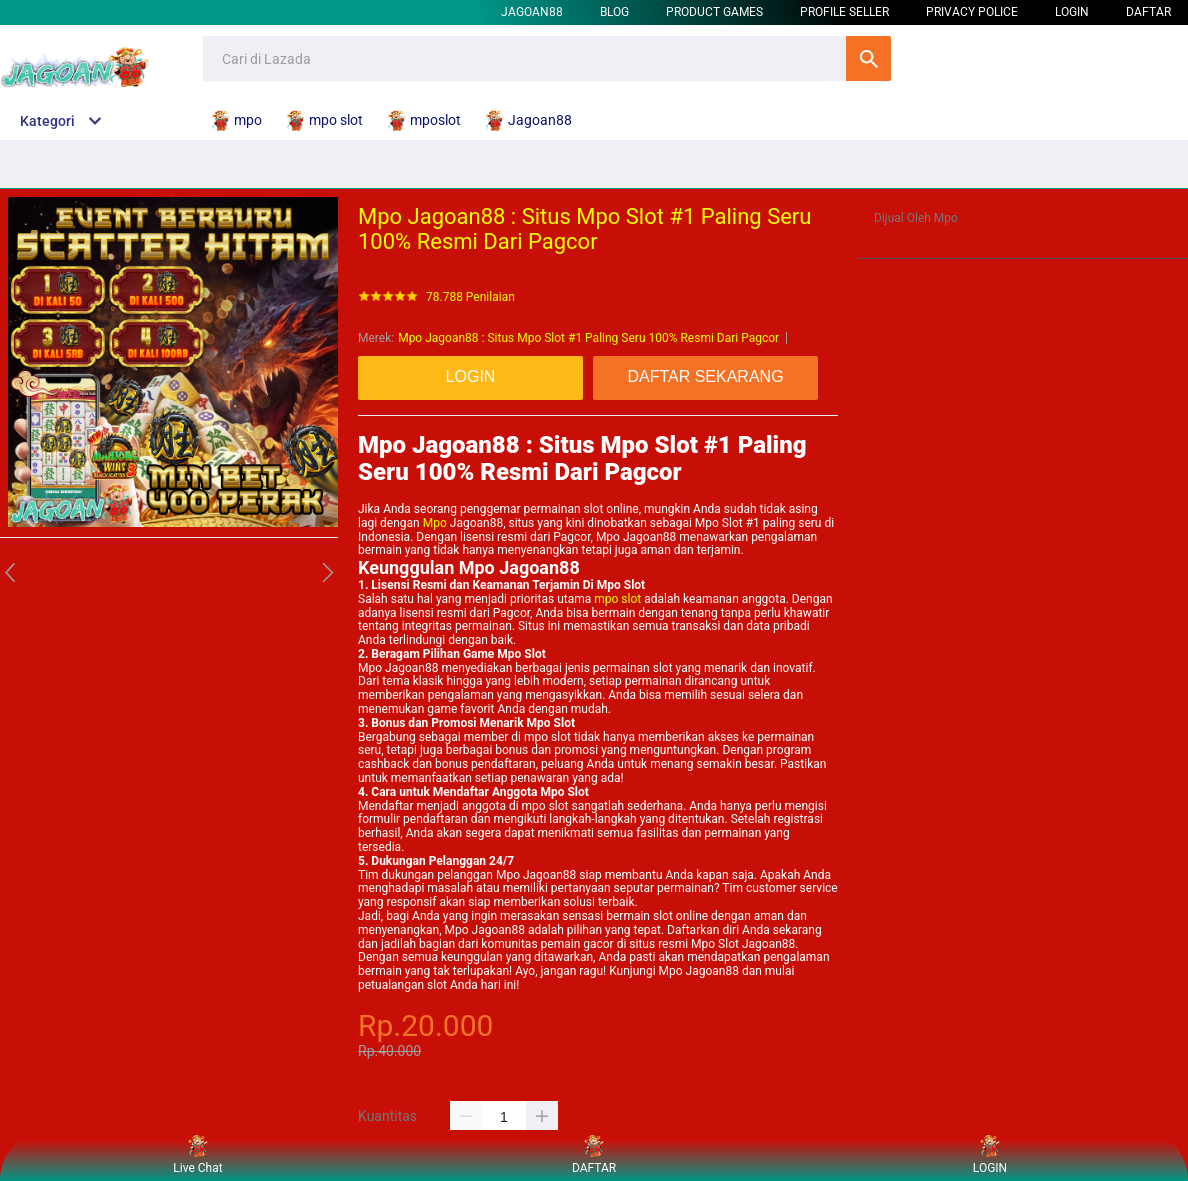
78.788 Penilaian (470, 297)
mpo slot (617, 599)
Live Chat (197, 1155)
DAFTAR (1148, 12)
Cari (868, 58)
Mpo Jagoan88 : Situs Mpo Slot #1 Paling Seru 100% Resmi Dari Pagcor (588, 338)
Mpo (435, 523)
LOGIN (1072, 12)
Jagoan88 (532, 12)
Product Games (714, 12)
